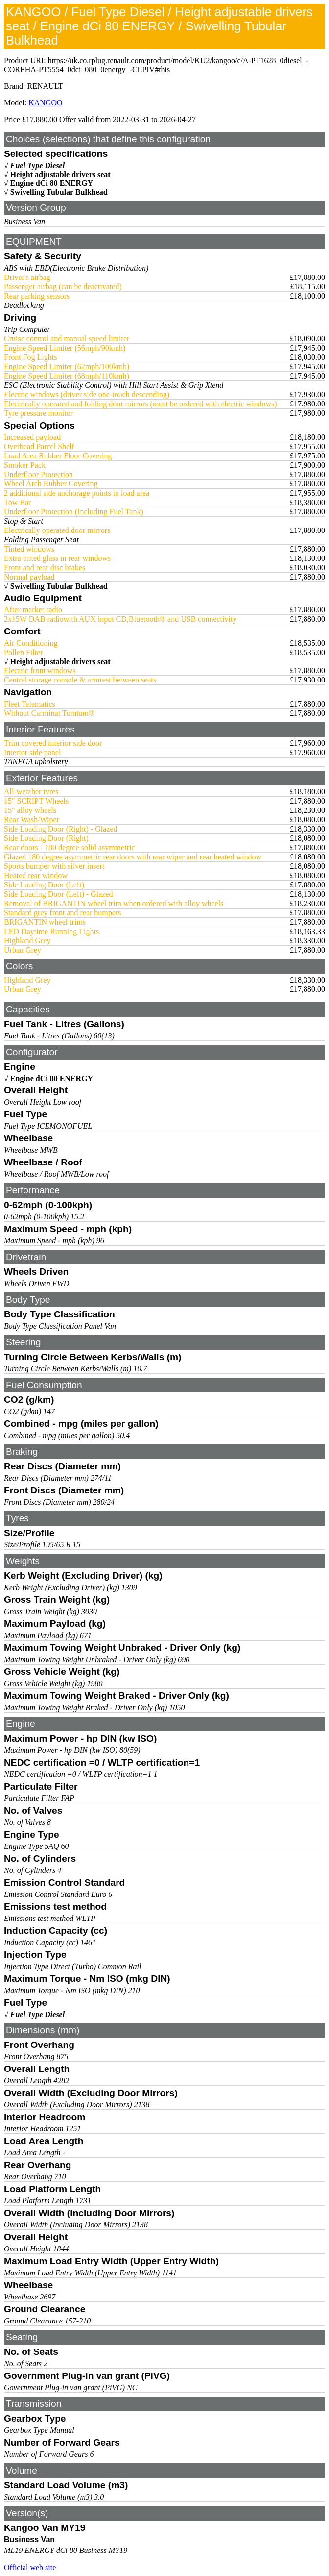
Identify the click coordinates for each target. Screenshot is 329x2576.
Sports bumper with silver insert (54, 866)
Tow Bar (17, 502)
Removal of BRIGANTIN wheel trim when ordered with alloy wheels (113, 903)
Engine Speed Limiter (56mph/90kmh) (64, 348)
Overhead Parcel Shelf (39, 446)
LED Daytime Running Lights (51, 931)
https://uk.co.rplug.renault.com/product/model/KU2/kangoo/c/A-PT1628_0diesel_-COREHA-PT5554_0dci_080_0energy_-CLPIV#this (156, 65)
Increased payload (32, 437)
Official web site (30, 2567)
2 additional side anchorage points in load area (76, 493)
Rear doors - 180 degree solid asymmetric (69, 847)
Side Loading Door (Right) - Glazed (61, 829)
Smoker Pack (25, 465)
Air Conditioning (31, 643)
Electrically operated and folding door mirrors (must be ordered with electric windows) (140, 404)
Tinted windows (29, 549)
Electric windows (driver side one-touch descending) (86, 394)
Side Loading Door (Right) (46, 838)
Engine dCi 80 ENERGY (51, 183)
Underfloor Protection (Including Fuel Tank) (73, 511)
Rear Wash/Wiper (31, 819)
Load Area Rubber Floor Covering (58, 456)
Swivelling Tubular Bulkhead (59, 192)
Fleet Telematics (29, 704)
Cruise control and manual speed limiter (66, 338)
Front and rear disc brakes (44, 567)
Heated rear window (36, 875)
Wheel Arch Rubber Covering (51, 484)
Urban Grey (22, 950)
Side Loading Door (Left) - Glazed (58, 894)
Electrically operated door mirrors (57, 530)
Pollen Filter (23, 652)
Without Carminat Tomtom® (49, 713)
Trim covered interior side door (53, 743)
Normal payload (29, 577)
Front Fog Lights (30, 357)
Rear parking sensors (37, 296)
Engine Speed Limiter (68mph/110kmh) (66, 376)
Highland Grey (27, 940)
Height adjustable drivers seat (60, 174)
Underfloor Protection (38, 474)
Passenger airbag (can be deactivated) (63, 286)
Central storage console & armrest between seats (80, 680)
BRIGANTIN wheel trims (45, 922)
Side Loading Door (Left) (44, 885)
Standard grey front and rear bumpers (62, 913)
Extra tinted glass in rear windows (57, 558)
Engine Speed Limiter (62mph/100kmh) (66, 366)
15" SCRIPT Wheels (36, 801)
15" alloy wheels (30, 810)
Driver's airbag (27, 277)
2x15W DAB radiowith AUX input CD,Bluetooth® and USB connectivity (120, 619)
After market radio (33, 610)
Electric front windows (40, 670)
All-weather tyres (31, 791)
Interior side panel (32, 752)
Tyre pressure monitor (38, 413)
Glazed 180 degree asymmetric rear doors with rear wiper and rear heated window (132, 857)
